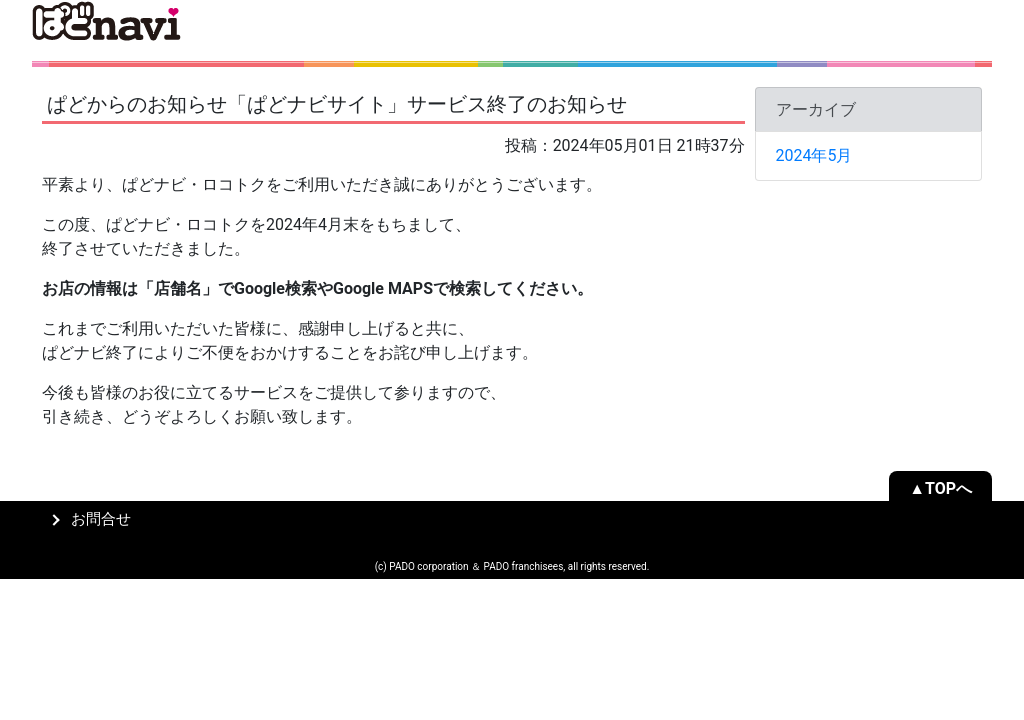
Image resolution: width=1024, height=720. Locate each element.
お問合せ (101, 519)
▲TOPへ (940, 488)
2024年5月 (814, 155)
